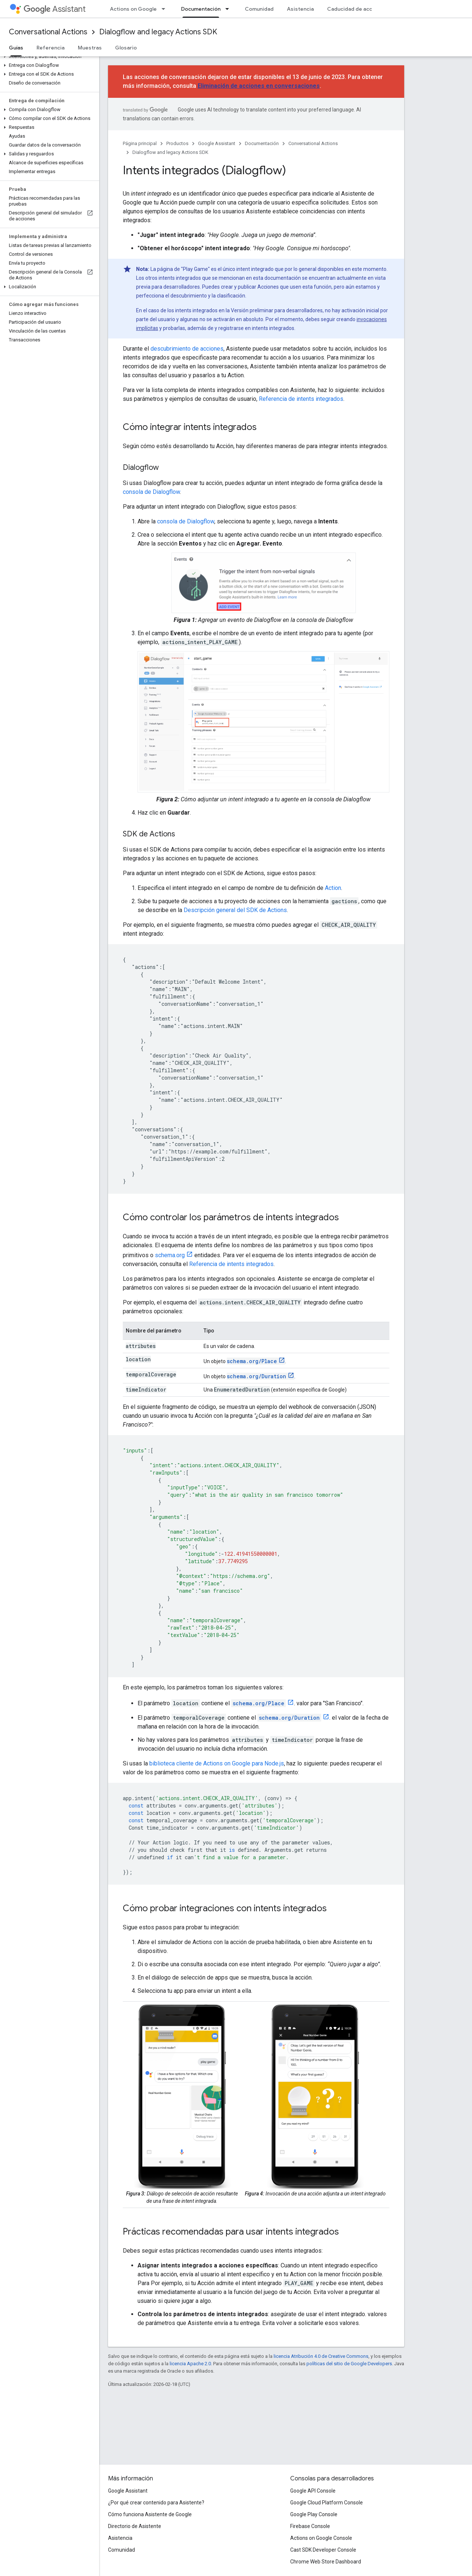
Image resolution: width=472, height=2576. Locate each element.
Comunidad (259, 9)
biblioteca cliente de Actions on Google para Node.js (216, 1763)
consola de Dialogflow (151, 491)
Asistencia (300, 9)
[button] (48, 56)
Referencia (51, 47)
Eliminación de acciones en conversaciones (259, 85)
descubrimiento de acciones (186, 348)
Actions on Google (133, 9)
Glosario (126, 47)
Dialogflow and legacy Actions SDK (158, 32)
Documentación (262, 143)
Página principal (140, 143)
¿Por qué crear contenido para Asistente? (156, 2503)
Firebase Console (310, 2526)
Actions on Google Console (321, 2538)
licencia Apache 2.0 (190, 2363)
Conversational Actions (48, 32)
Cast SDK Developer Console (323, 2550)
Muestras (90, 47)
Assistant (55, 9)
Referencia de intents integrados (301, 398)
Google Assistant (216, 143)
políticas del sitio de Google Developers (349, 2363)
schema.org (170, 1255)
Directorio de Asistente (134, 2526)
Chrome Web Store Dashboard (325, 2562)
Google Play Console (313, 2514)
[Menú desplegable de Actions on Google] (165, 9)
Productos (177, 143)
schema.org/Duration (256, 1376)
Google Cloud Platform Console (326, 2503)
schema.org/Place (252, 1361)
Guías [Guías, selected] (16, 47)
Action (333, 887)
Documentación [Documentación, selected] (201, 9)
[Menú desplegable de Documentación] (229, 9)
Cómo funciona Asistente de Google (150, 2514)
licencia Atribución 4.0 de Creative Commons (321, 2356)
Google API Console (313, 2491)
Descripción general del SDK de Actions (235, 910)
